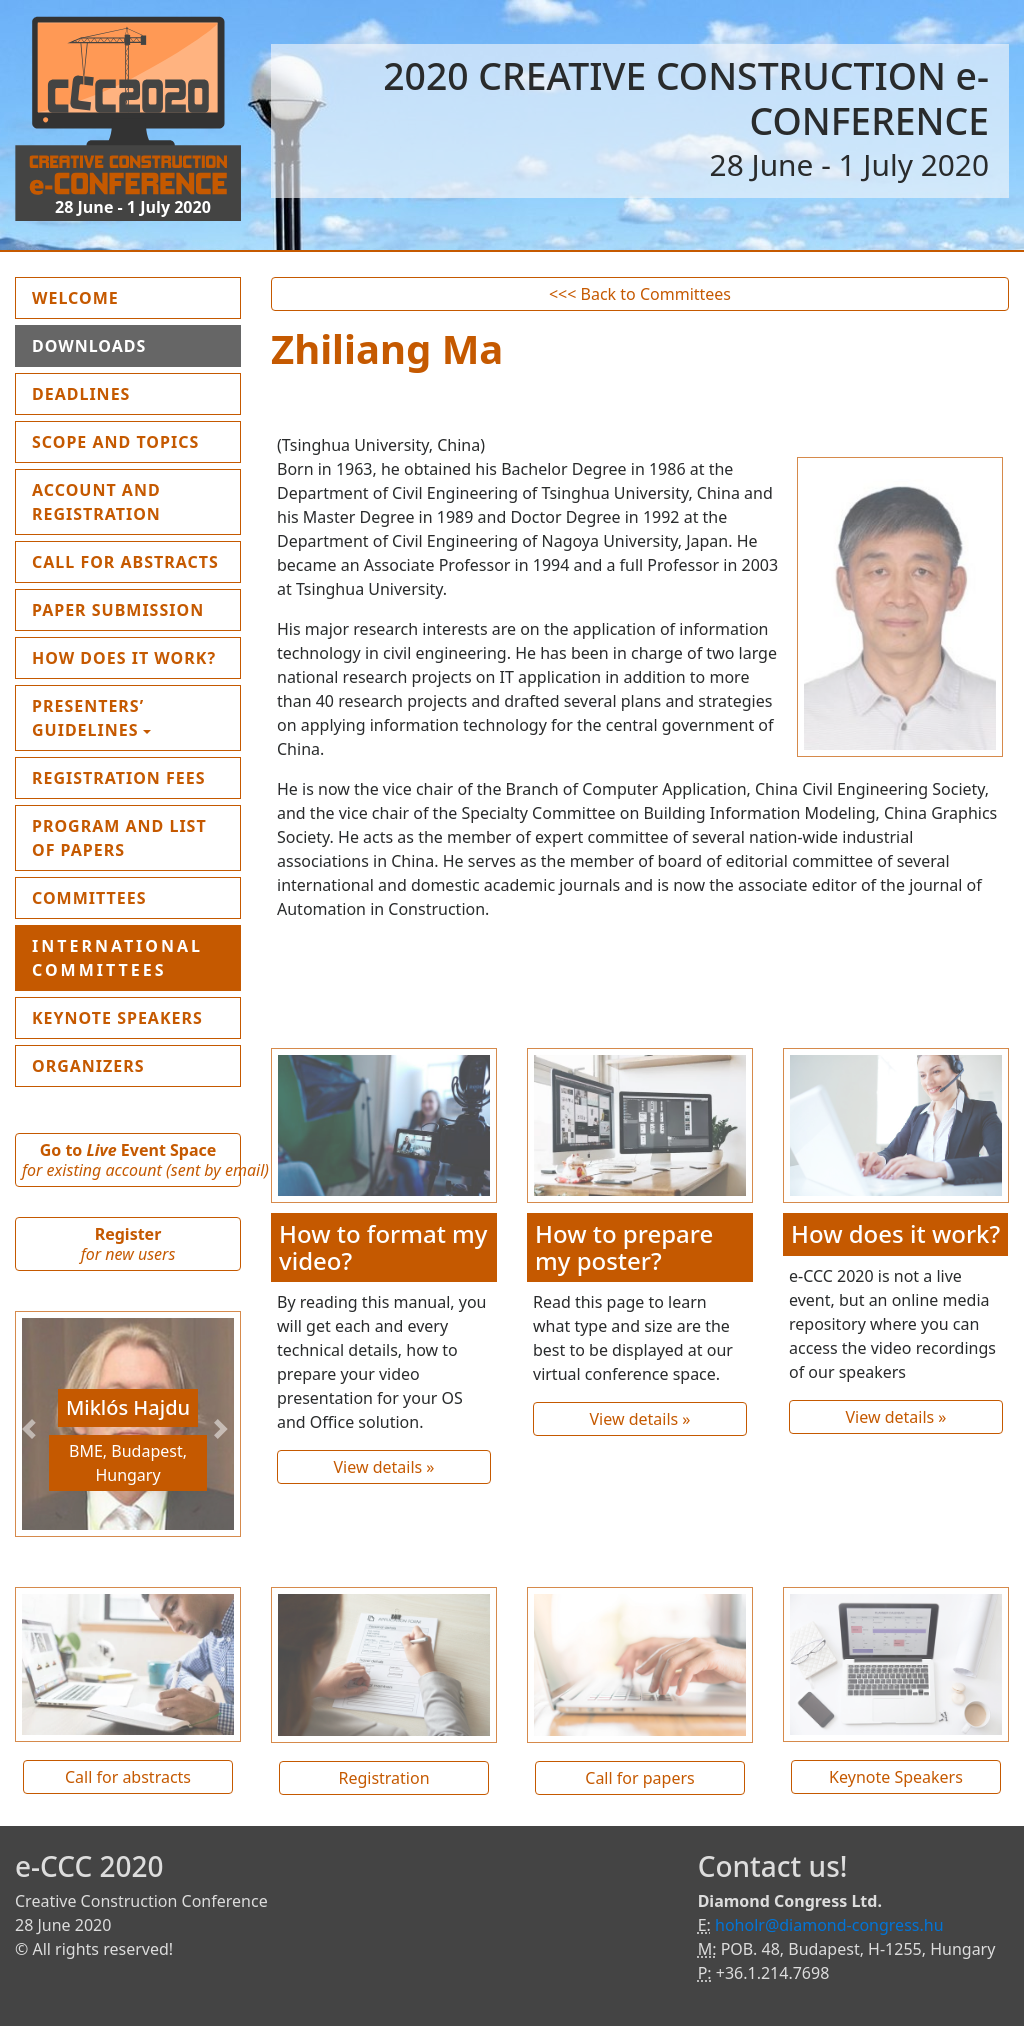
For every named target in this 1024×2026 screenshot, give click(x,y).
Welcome (122, 297)
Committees (89, 898)
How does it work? (124, 658)
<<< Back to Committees (640, 294)
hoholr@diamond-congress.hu (829, 1925)
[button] (32, 1429)
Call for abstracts (128, 1777)
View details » (383, 1467)
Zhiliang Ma (387, 348)
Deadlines (81, 394)
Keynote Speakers (117, 1018)
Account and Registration (96, 502)
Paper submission (118, 610)
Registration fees (119, 778)
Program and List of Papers (119, 838)
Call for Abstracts (125, 562)
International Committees (117, 958)
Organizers (88, 1066)
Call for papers (639, 1778)
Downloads (89, 346)
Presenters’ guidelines (88, 718)
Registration (383, 1778)
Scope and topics (115, 442)
